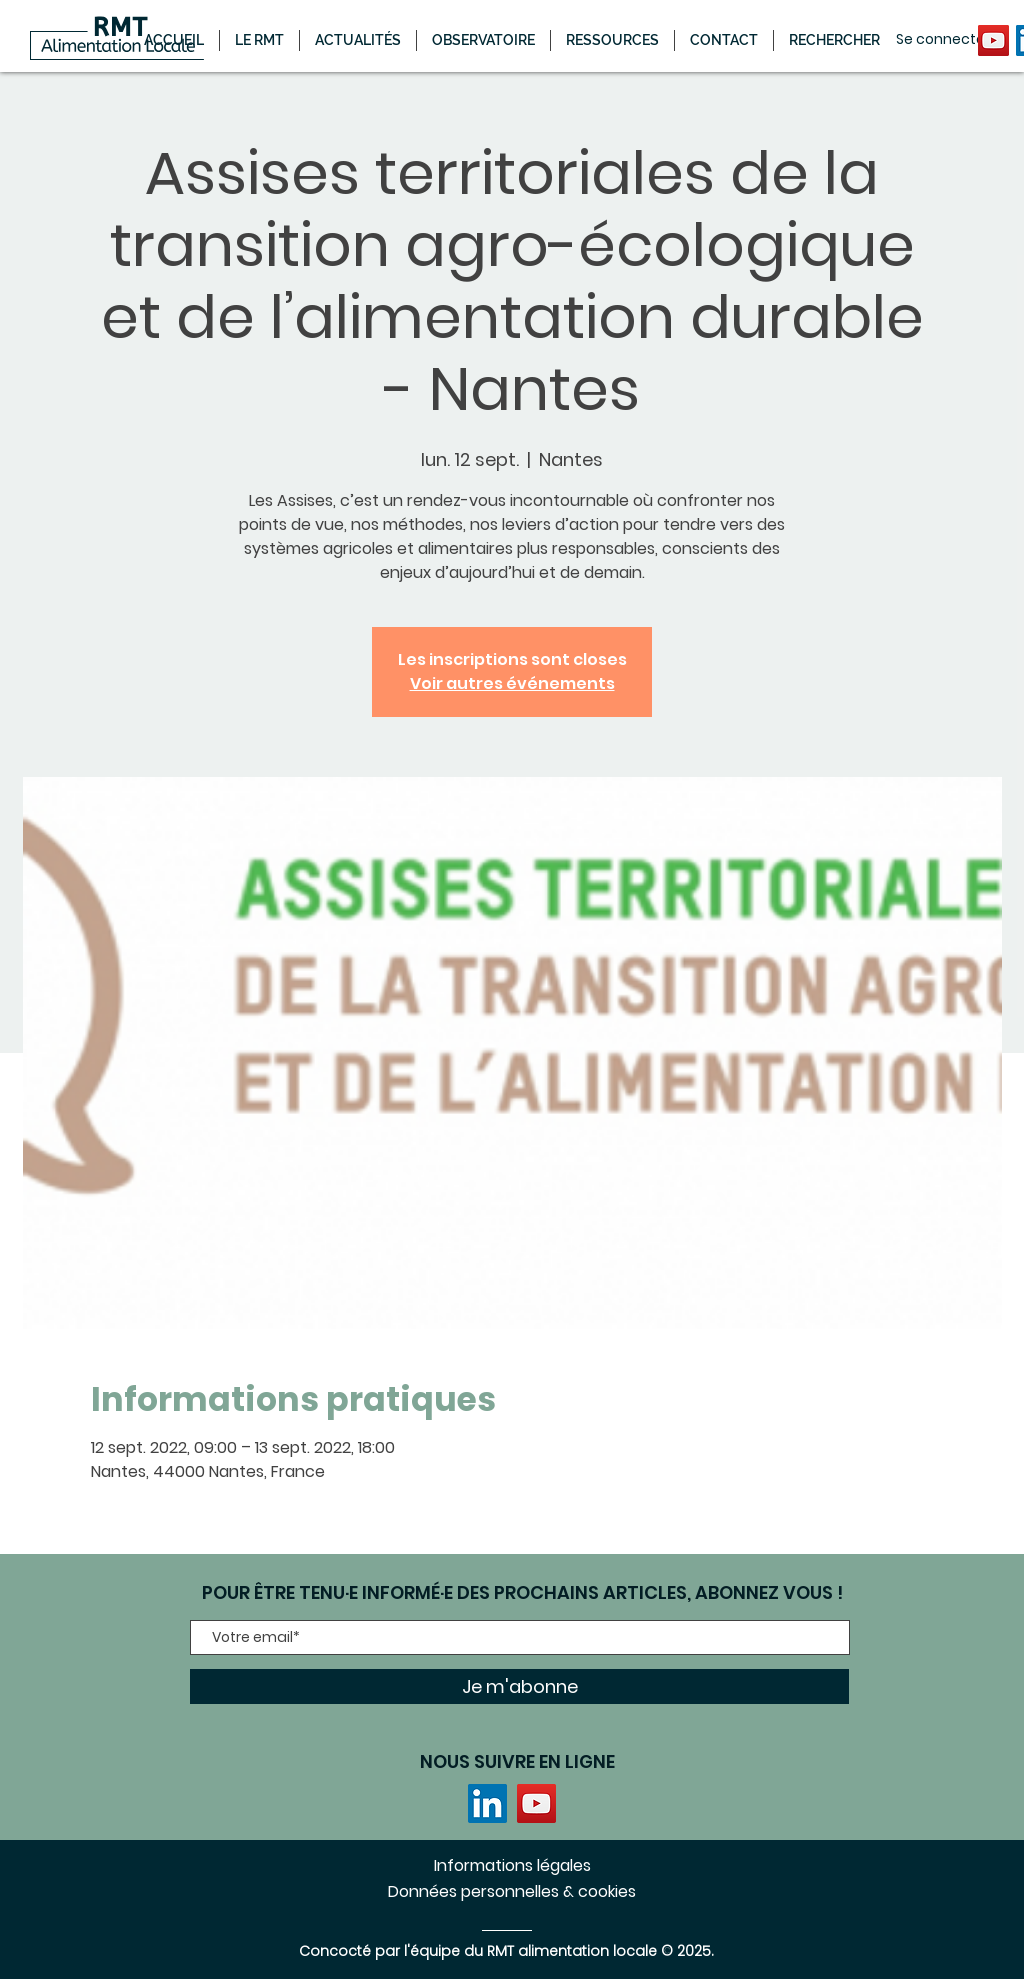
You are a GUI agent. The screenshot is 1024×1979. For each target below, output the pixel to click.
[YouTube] (993, 40)
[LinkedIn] (487, 1803)
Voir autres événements (512, 683)
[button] (358, 40)
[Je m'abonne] (519, 1686)
